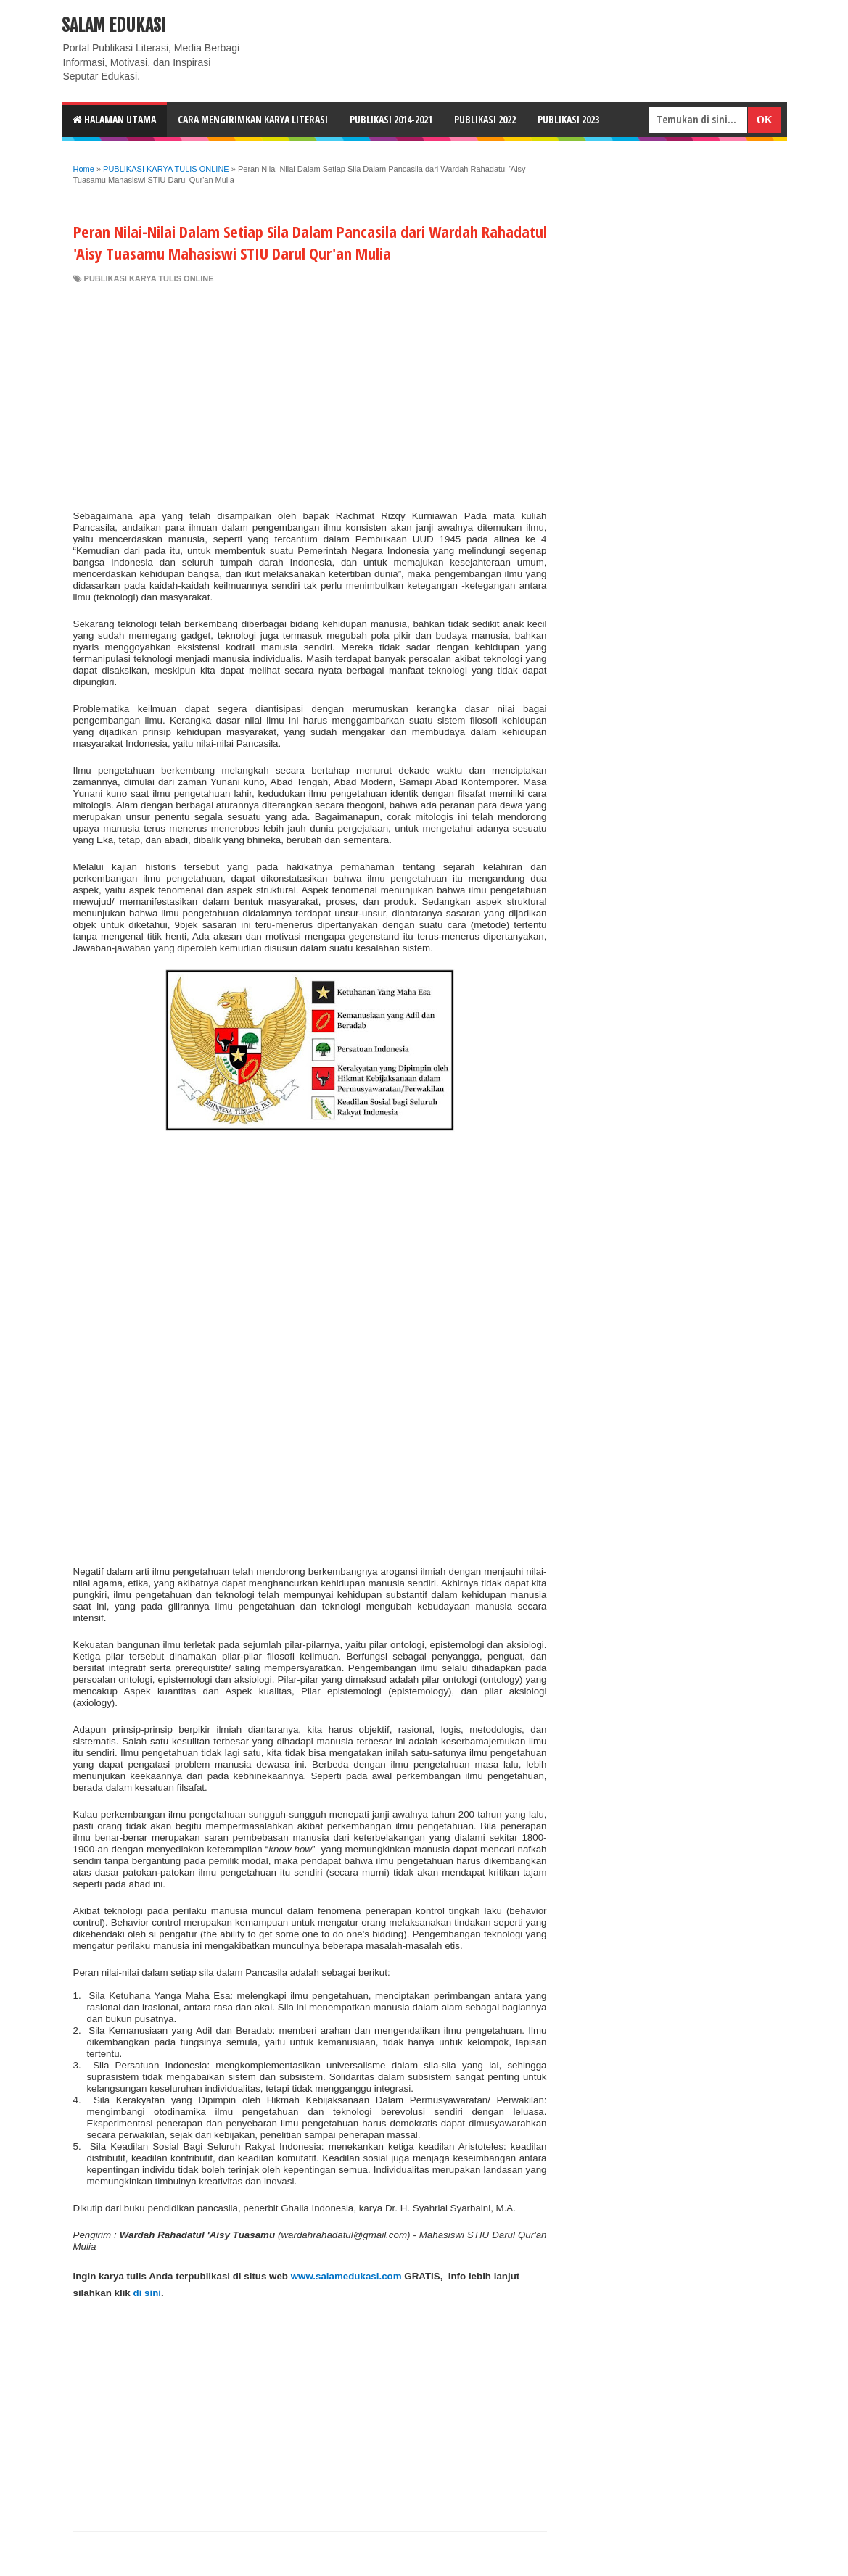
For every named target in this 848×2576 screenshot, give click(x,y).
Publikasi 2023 (568, 119)
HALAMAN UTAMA (114, 119)
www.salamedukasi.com (346, 2276)
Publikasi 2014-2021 (391, 119)
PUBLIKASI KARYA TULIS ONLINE (149, 278)
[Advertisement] (310, 392)
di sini (147, 2292)
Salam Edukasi (114, 25)
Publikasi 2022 (485, 119)
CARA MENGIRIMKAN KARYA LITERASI (253, 119)
